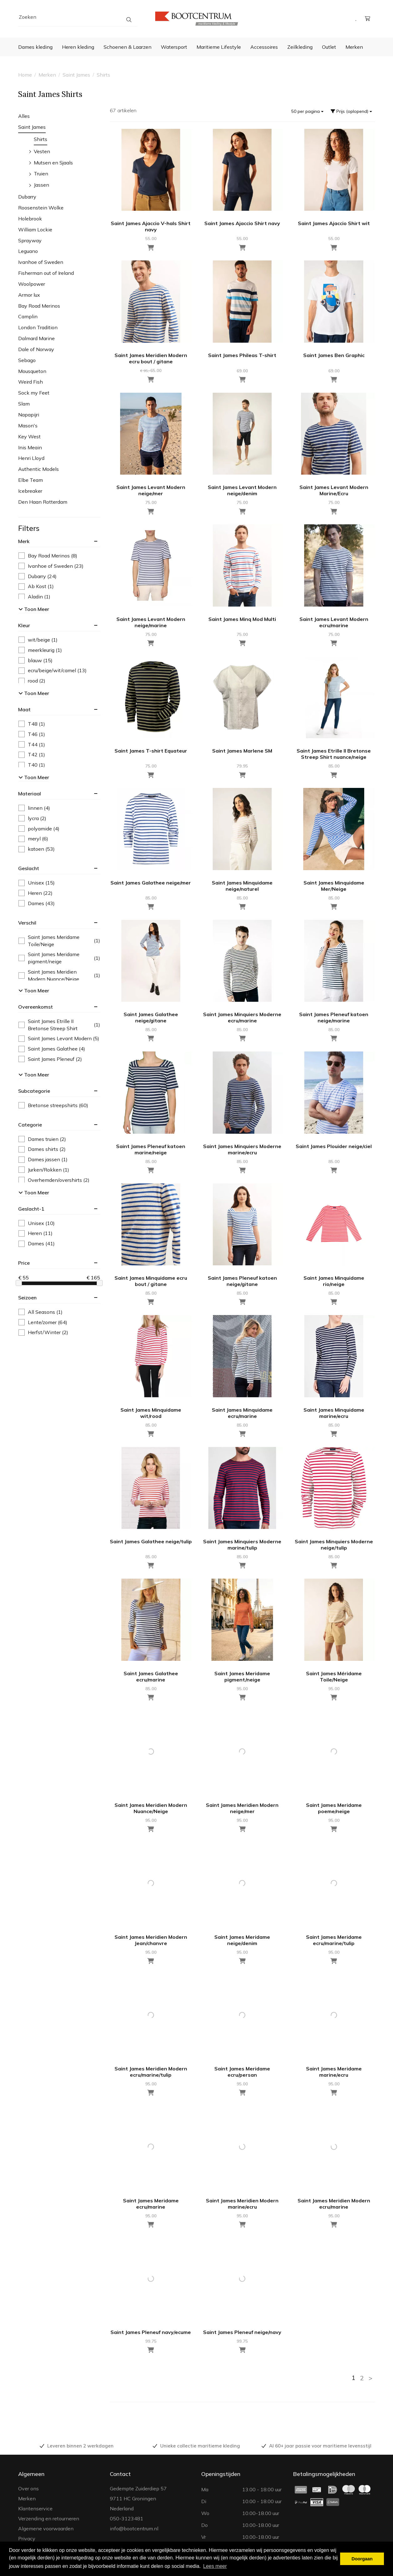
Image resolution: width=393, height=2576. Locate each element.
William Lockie (35, 229)
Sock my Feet (33, 393)
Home (25, 75)
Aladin (34, 596)
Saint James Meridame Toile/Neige (59, 940)
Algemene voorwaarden (46, 2528)
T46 (31, 734)
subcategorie (34, 1091)
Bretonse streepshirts (53, 1105)
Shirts (103, 75)
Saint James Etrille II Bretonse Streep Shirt (59, 1024)
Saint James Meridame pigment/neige (59, 958)
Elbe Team (30, 480)
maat (24, 709)
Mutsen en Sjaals (53, 162)
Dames (36, 903)
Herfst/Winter (43, 1332)
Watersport (174, 47)
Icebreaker (30, 491)
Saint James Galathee (51, 1048)
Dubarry (27, 197)
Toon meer (33, 609)
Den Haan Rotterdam (42, 502)
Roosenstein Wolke (41, 207)
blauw (35, 660)
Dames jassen (43, 1159)
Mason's (28, 425)
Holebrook (30, 218)
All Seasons (40, 1312)
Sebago (27, 360)
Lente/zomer (42, 1322)
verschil (27, 923)
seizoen (27, 1297)
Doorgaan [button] (362, 2558)
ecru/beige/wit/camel (52, 670)
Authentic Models (38, 469)
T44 (31, 744)
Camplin (28, 316)
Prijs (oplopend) (351, 111)
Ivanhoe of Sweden (40, 262)
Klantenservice (35, 2508)
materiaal (29, 793)
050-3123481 (126, 2518)
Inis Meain (30, 447)
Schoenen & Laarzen (127, 47)
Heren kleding (78, 47)
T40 (31, 765)
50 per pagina (307, 111)
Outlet (329, 47)
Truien (41, 173)
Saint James (76, 75)
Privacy (26, 2538)
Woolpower (31, 284)
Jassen (41, 185)
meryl (33, 838)
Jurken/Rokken (43, 1169)
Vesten (42, 151)
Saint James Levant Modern (58, 1038)
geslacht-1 (31, 1209)
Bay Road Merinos (39, 306)
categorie (30, 1125)
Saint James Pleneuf (50, 1059)
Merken (354, 47)
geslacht (28, 868)
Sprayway (30, 240)
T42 (31, 754)
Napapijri (28, 414)
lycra (32, 818)
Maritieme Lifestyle (218, 47)
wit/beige (38, 639)
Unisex (36, 882)
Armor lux (29, 295)
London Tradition (38, 327)
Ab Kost (36, 586)
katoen (36, 849)
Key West (29, 436)
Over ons (28, 2488)
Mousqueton (32, 371)
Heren (35, 893)
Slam (24, 404)
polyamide (38, 828)
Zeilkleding (300, 47)
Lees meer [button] (215, 2566)
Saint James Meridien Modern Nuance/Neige (59, 975)
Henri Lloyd (31, 458)
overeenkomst (35, 1007)
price (24, 1263)
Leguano (28, 251)
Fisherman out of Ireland (46, 273)
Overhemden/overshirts (53, 1180)
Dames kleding (35, 47)
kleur (24, 625)
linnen (34, 808)
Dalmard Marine (36, 338)
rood (31, 680)
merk (23, 541)
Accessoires (264, 47)
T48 (31, 724)
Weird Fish (30, 382)
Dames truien (42, 1139)
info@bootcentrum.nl (134, 2528)
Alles (24, 116)
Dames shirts (42, 1149)
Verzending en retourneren (48, 2518)
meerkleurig (40, 650)
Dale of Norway (36, 349)
